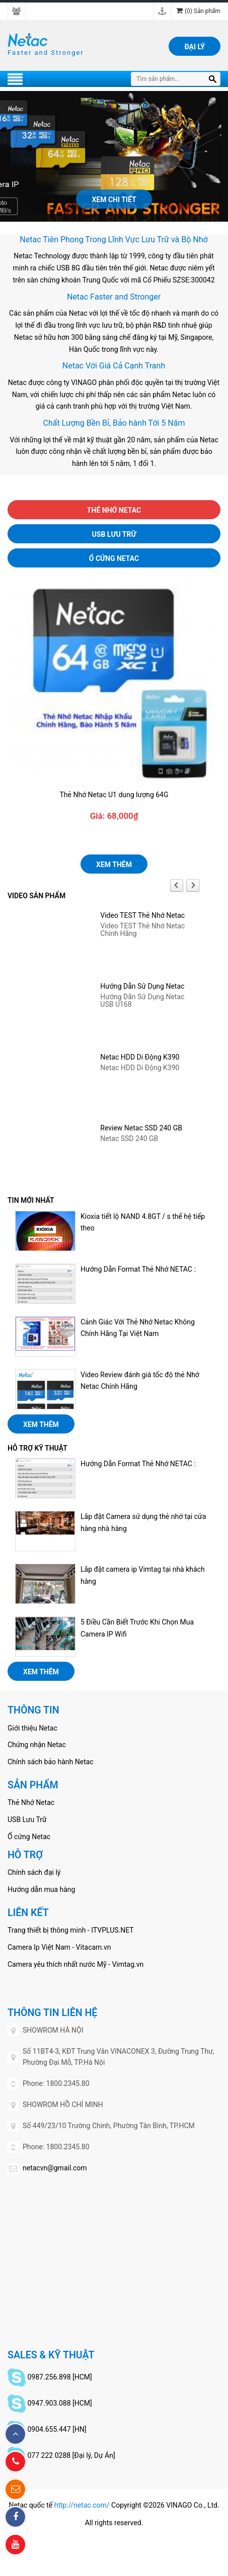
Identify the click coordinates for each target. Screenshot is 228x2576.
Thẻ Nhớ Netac (114, 510)
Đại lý (194, 47)
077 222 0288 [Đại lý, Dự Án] (71, 2455)
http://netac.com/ (82, 2505)
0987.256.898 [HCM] (59, 2377)
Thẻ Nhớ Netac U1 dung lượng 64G (113, 795)
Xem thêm (114, 865)
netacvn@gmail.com (55, 2168)
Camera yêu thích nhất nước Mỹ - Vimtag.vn (75, 1964)
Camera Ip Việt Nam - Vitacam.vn (59, 1947)
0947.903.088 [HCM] (59, 2403)
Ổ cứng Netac (114, 558)
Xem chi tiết (114, 200)
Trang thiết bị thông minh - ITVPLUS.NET (71, 1930)
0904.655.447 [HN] (56, 2429)
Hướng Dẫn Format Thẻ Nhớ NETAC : (138, 1269)
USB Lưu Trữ (114, 534)
